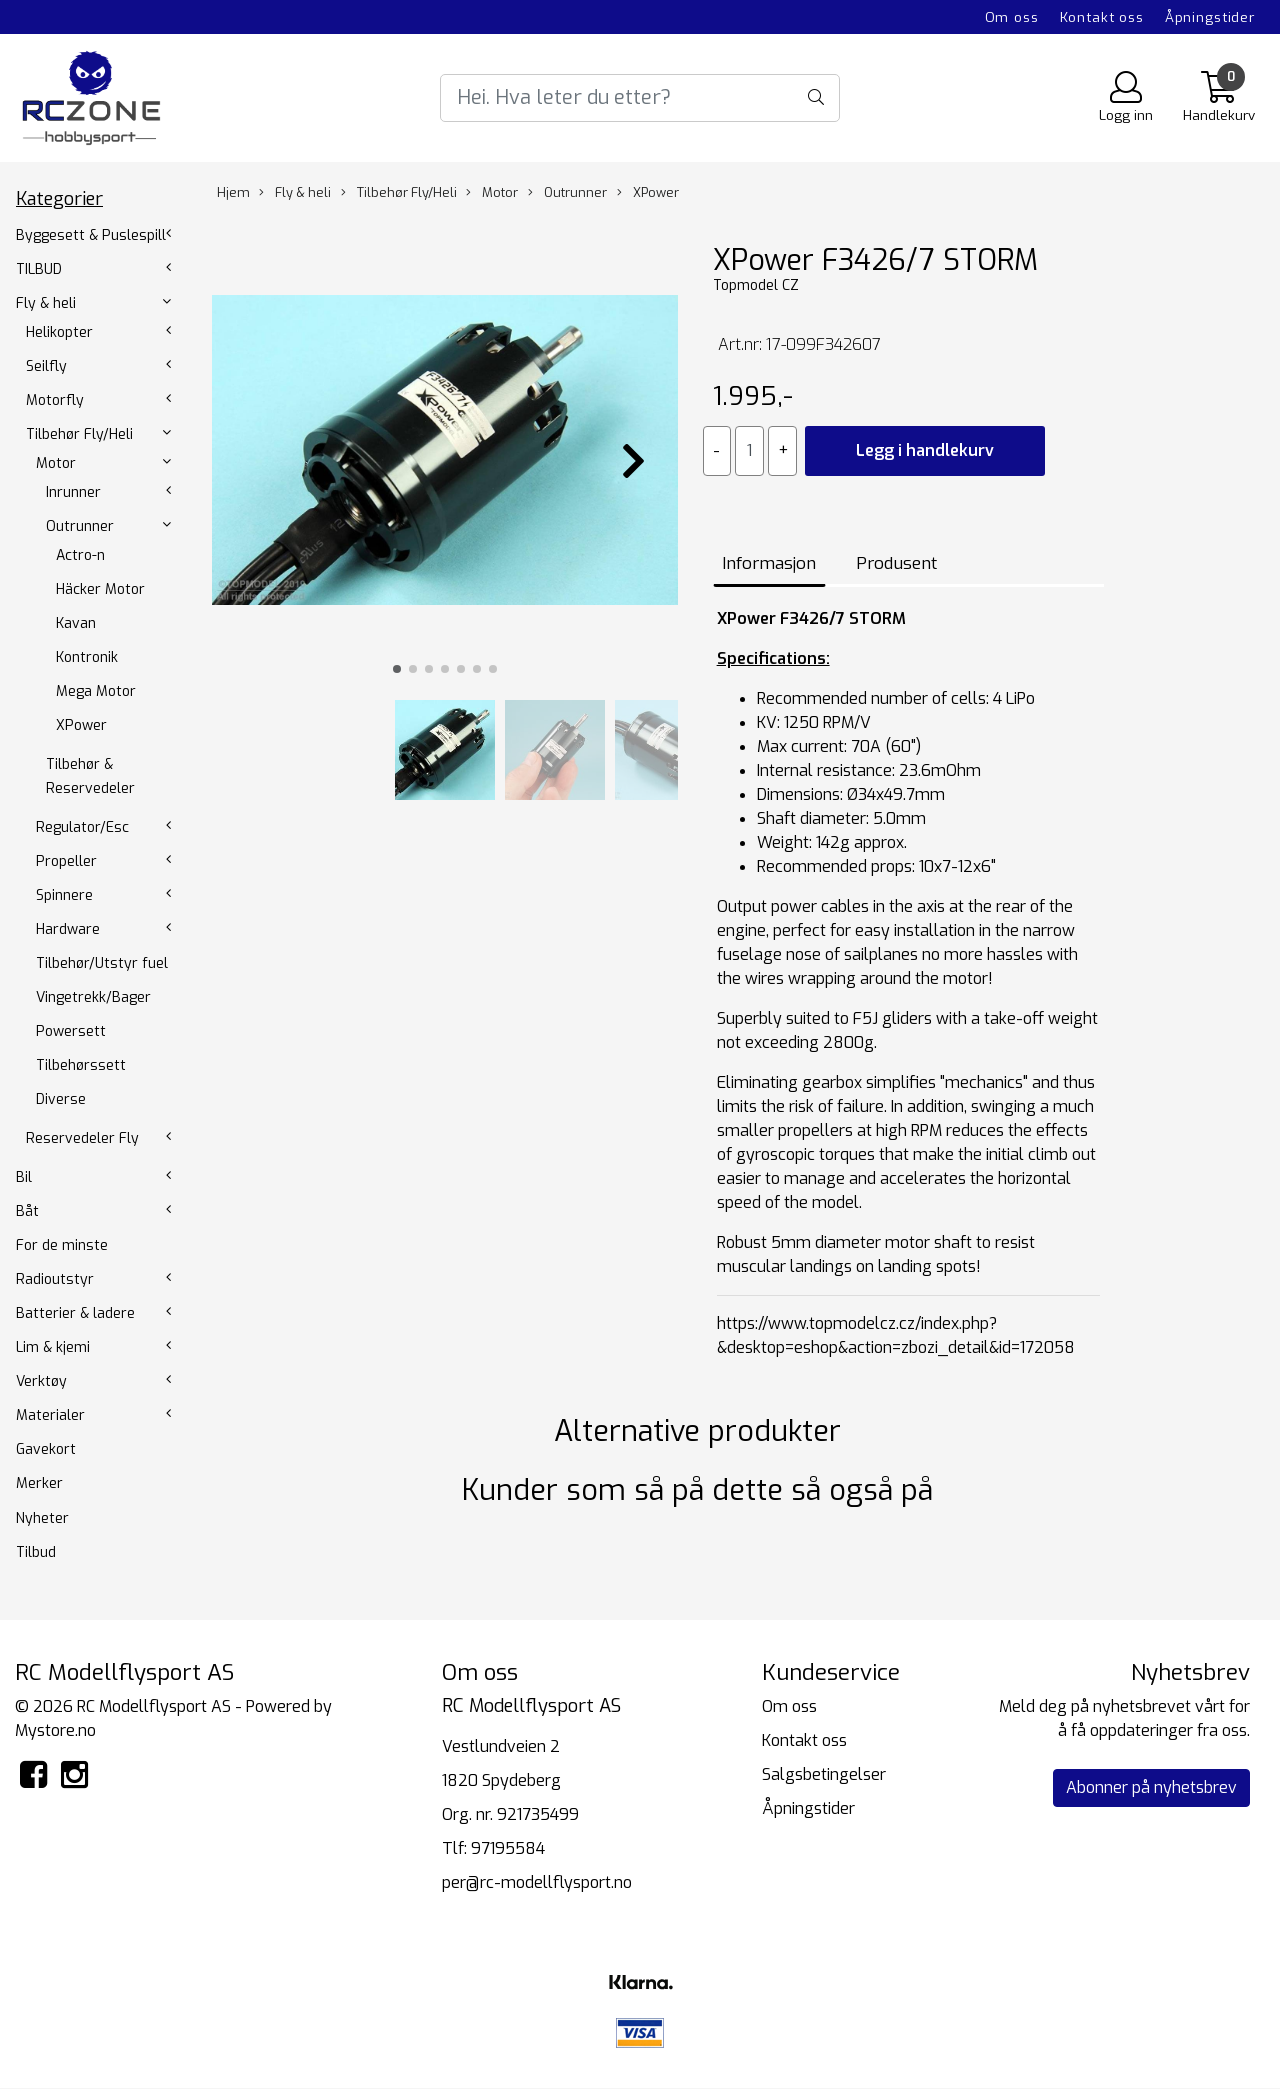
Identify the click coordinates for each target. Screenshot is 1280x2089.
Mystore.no (55, 1730)
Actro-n (80, 555)
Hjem (233, 192)
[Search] (640, 98)
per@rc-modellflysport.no (537, 1882)
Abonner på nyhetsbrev (1151, 1787)
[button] (397, 669)
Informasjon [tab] (769, 563)
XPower (81, 725)
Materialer (50, 1415)
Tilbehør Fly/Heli (79, 434)
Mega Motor (96, 691)
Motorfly (55, 400)
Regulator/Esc (82, 827)
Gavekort (46, 1449)
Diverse (61, 1099)
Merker (39, 1483)
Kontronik (87, 657)
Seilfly (46, 366)
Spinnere (64, 895)
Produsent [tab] (896, 563)
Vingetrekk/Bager (93, 997)
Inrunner (73, 492)
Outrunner (80, 526)
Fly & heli (46, 303)
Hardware (68, 929)
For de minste (62, 1245)
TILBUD (39, 269)
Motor (56, 463)
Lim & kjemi (53, 1347)
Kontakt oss (1102, 17)
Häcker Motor (100, 589)
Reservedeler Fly (82, 1138)
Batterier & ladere (75, 1313)
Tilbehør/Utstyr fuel (102, 963)
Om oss (1012, 17)
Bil (24, 1177)
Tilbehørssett (81, 1065)
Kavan (76, 623)
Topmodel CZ (756, 285)
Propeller (66, 861)
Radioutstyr (55, 1279)
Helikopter (59, 332)
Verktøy (41, 1381)
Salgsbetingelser (824, 1774)
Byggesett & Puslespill (91, 235)
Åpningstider (1210, 17)
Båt (27, 1211)
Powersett (71, 1031)
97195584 (508, 1848)
